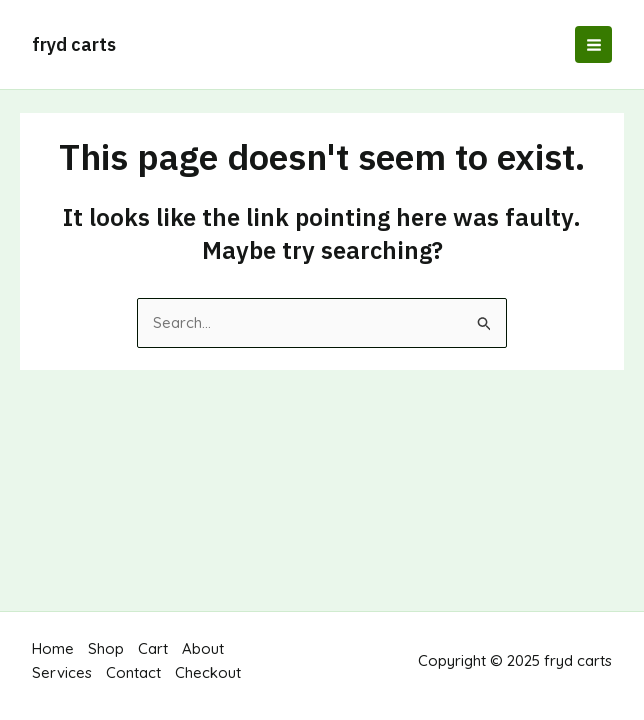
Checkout (208, 672)
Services (62, 672)
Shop (106, 648)
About (203, 648)
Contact (133, 672)
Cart (153, 648)
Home (53, 648)
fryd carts (74, 44)
